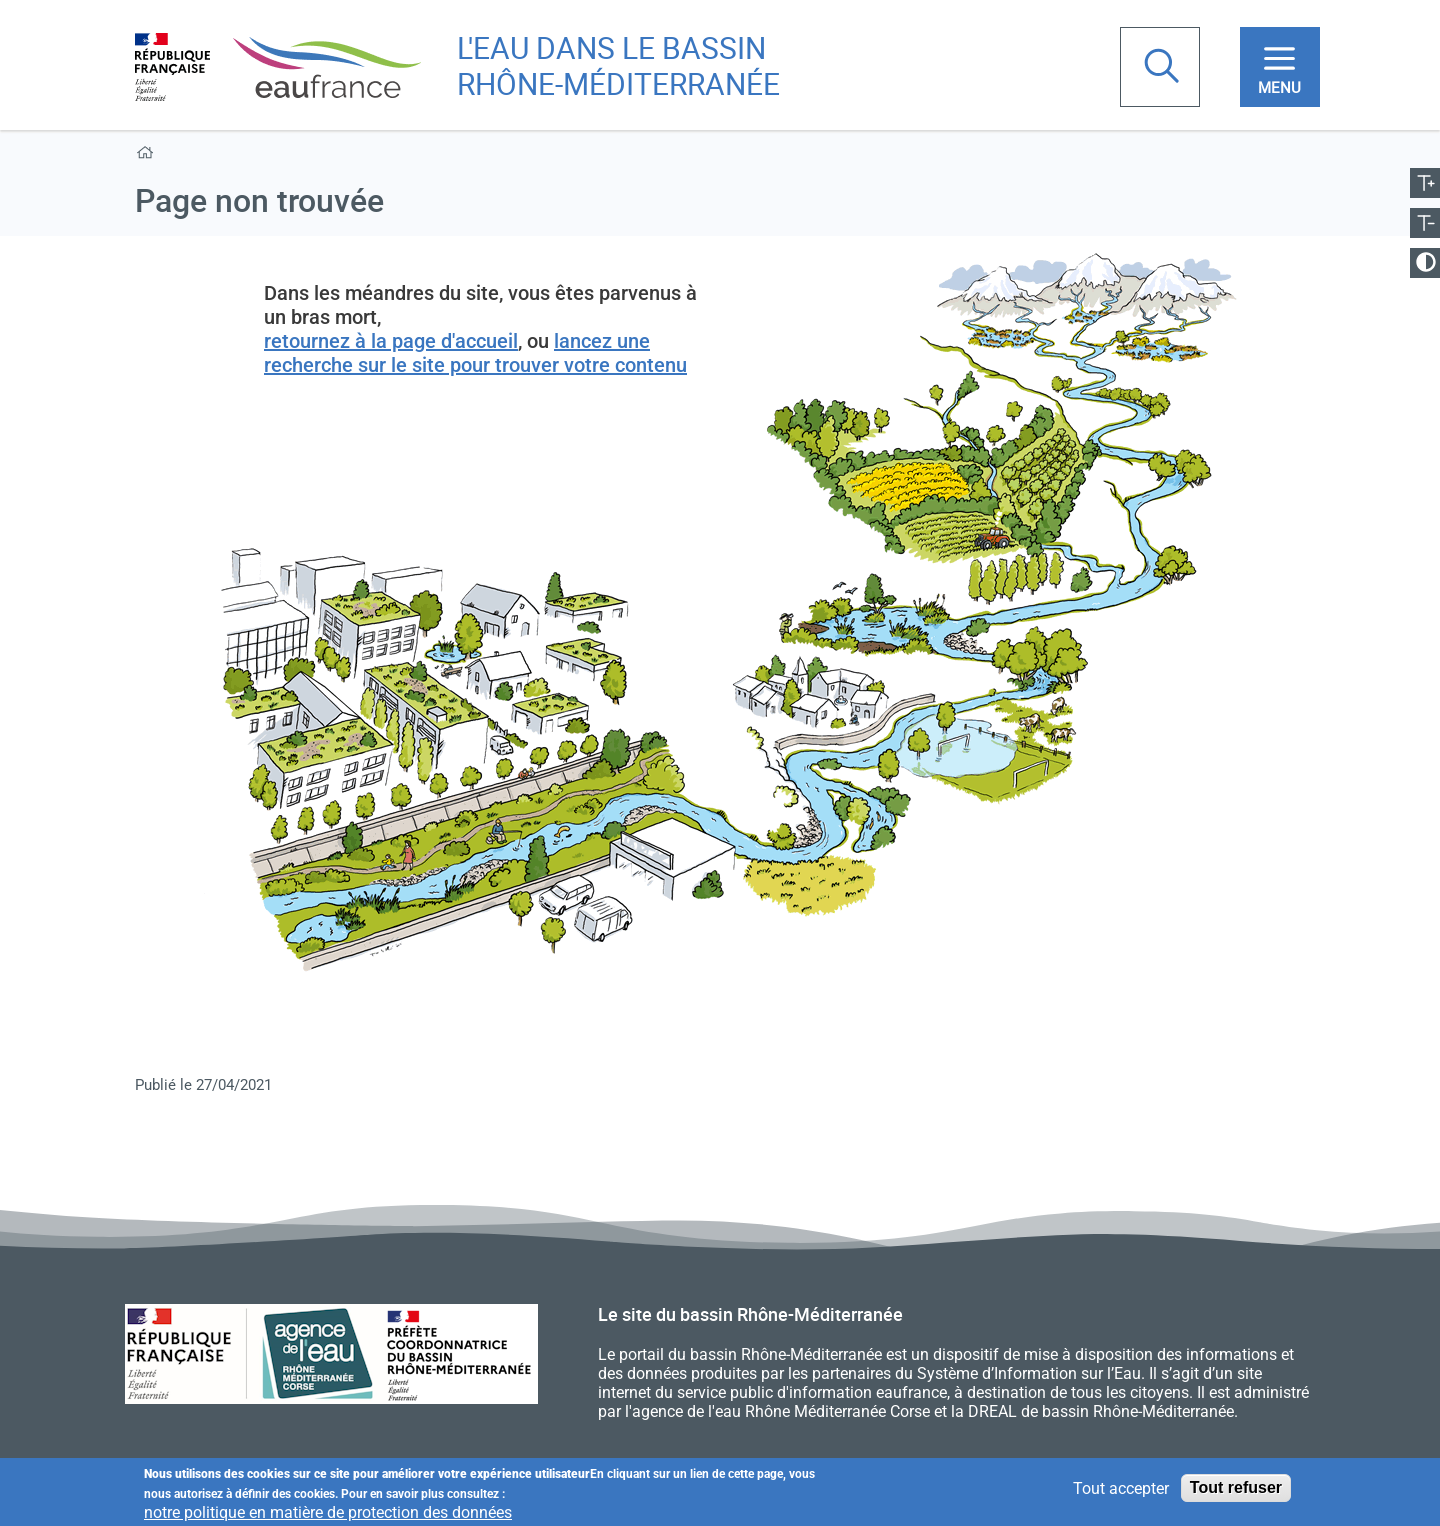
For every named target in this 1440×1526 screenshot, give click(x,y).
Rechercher (1164, 68)
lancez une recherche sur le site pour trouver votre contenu (475, 353)
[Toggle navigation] (1280, 67)
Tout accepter (1121, 1488)
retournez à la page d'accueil (391, 341)
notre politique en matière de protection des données (328, 1512)
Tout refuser (1236, 1488)
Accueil (148, 156)
